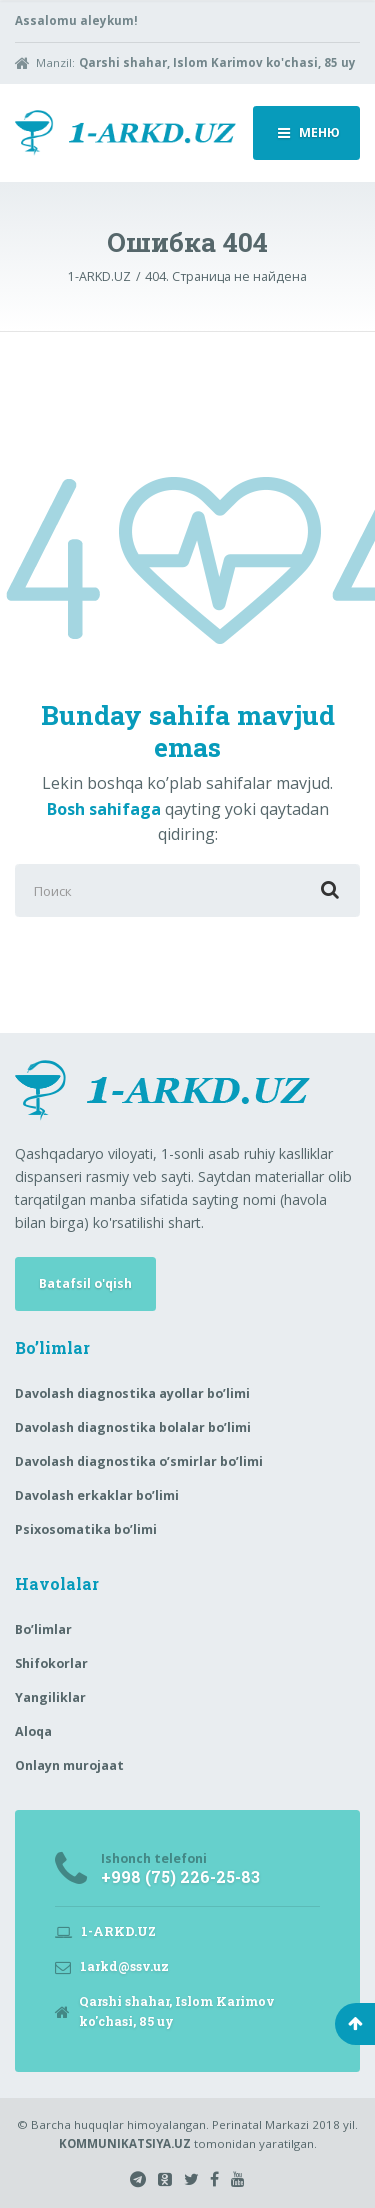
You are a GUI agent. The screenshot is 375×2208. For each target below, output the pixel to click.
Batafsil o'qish (85, 1283)
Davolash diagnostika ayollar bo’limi (132, 1393)
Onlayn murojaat (69, 1765)
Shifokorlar (51, 1663)
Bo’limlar (43, 1629)
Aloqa (33, 1731)
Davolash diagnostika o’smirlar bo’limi (139, 1461)
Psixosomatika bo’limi (86, 1529)
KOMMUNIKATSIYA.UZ (125, 2143)
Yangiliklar (50, 1697)
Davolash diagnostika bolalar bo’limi (133, 1427)
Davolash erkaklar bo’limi (97, 1495)
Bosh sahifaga (104, 809)
